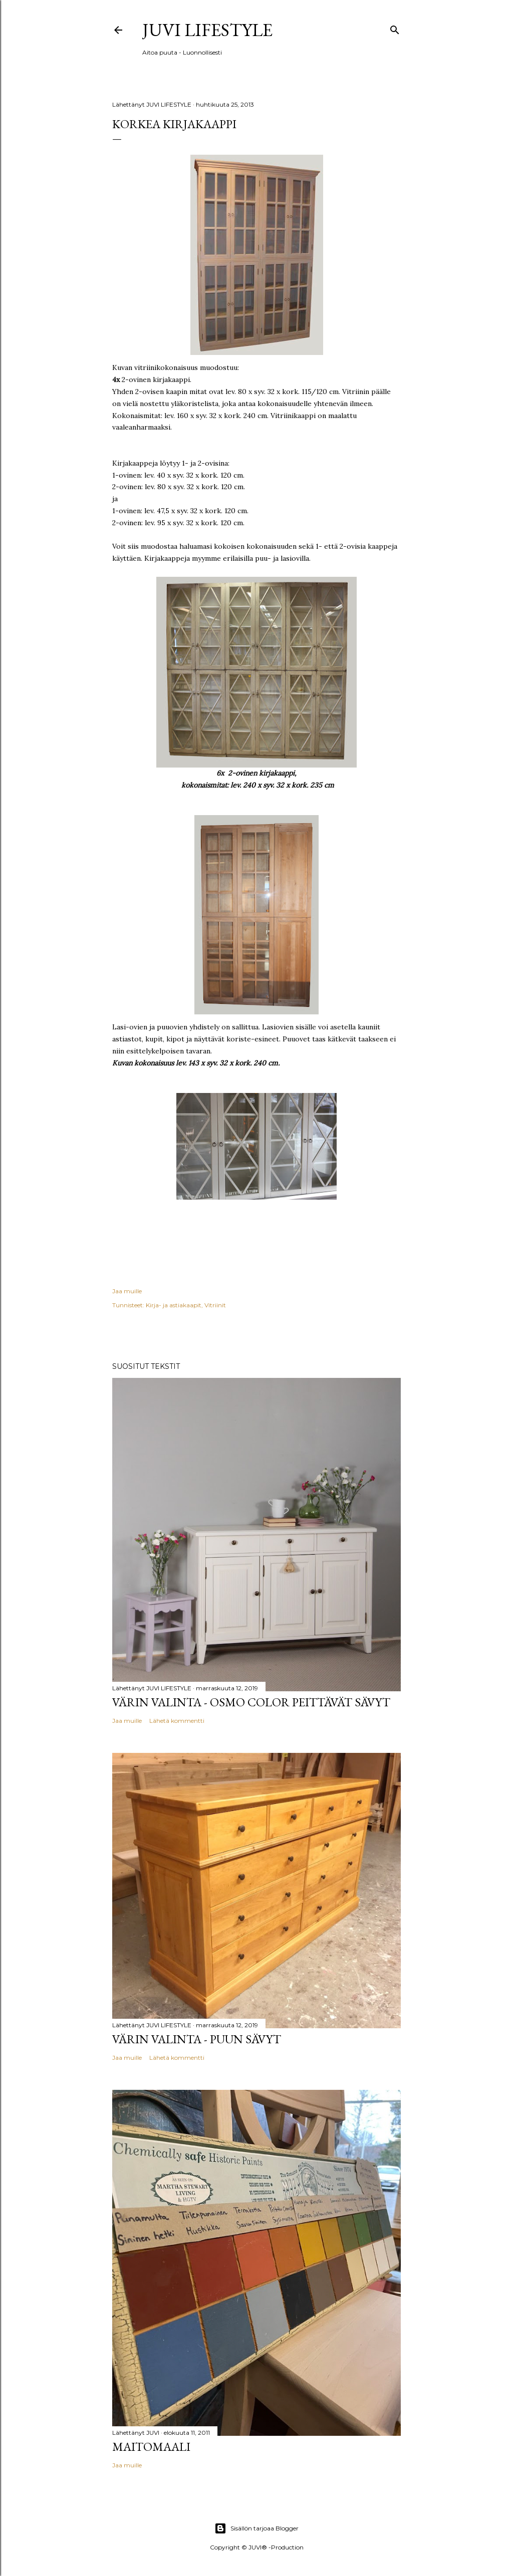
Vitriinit (215, 1305)
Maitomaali (151, 2446)
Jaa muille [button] (127, 1291)
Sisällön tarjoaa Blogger (256, 2528)
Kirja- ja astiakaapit (173, 1305)
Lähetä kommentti (176, 1720)
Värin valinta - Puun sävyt (196, 2039)
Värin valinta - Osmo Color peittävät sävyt (251, 1702)
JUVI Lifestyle (207, 30)
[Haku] (395, 28)
